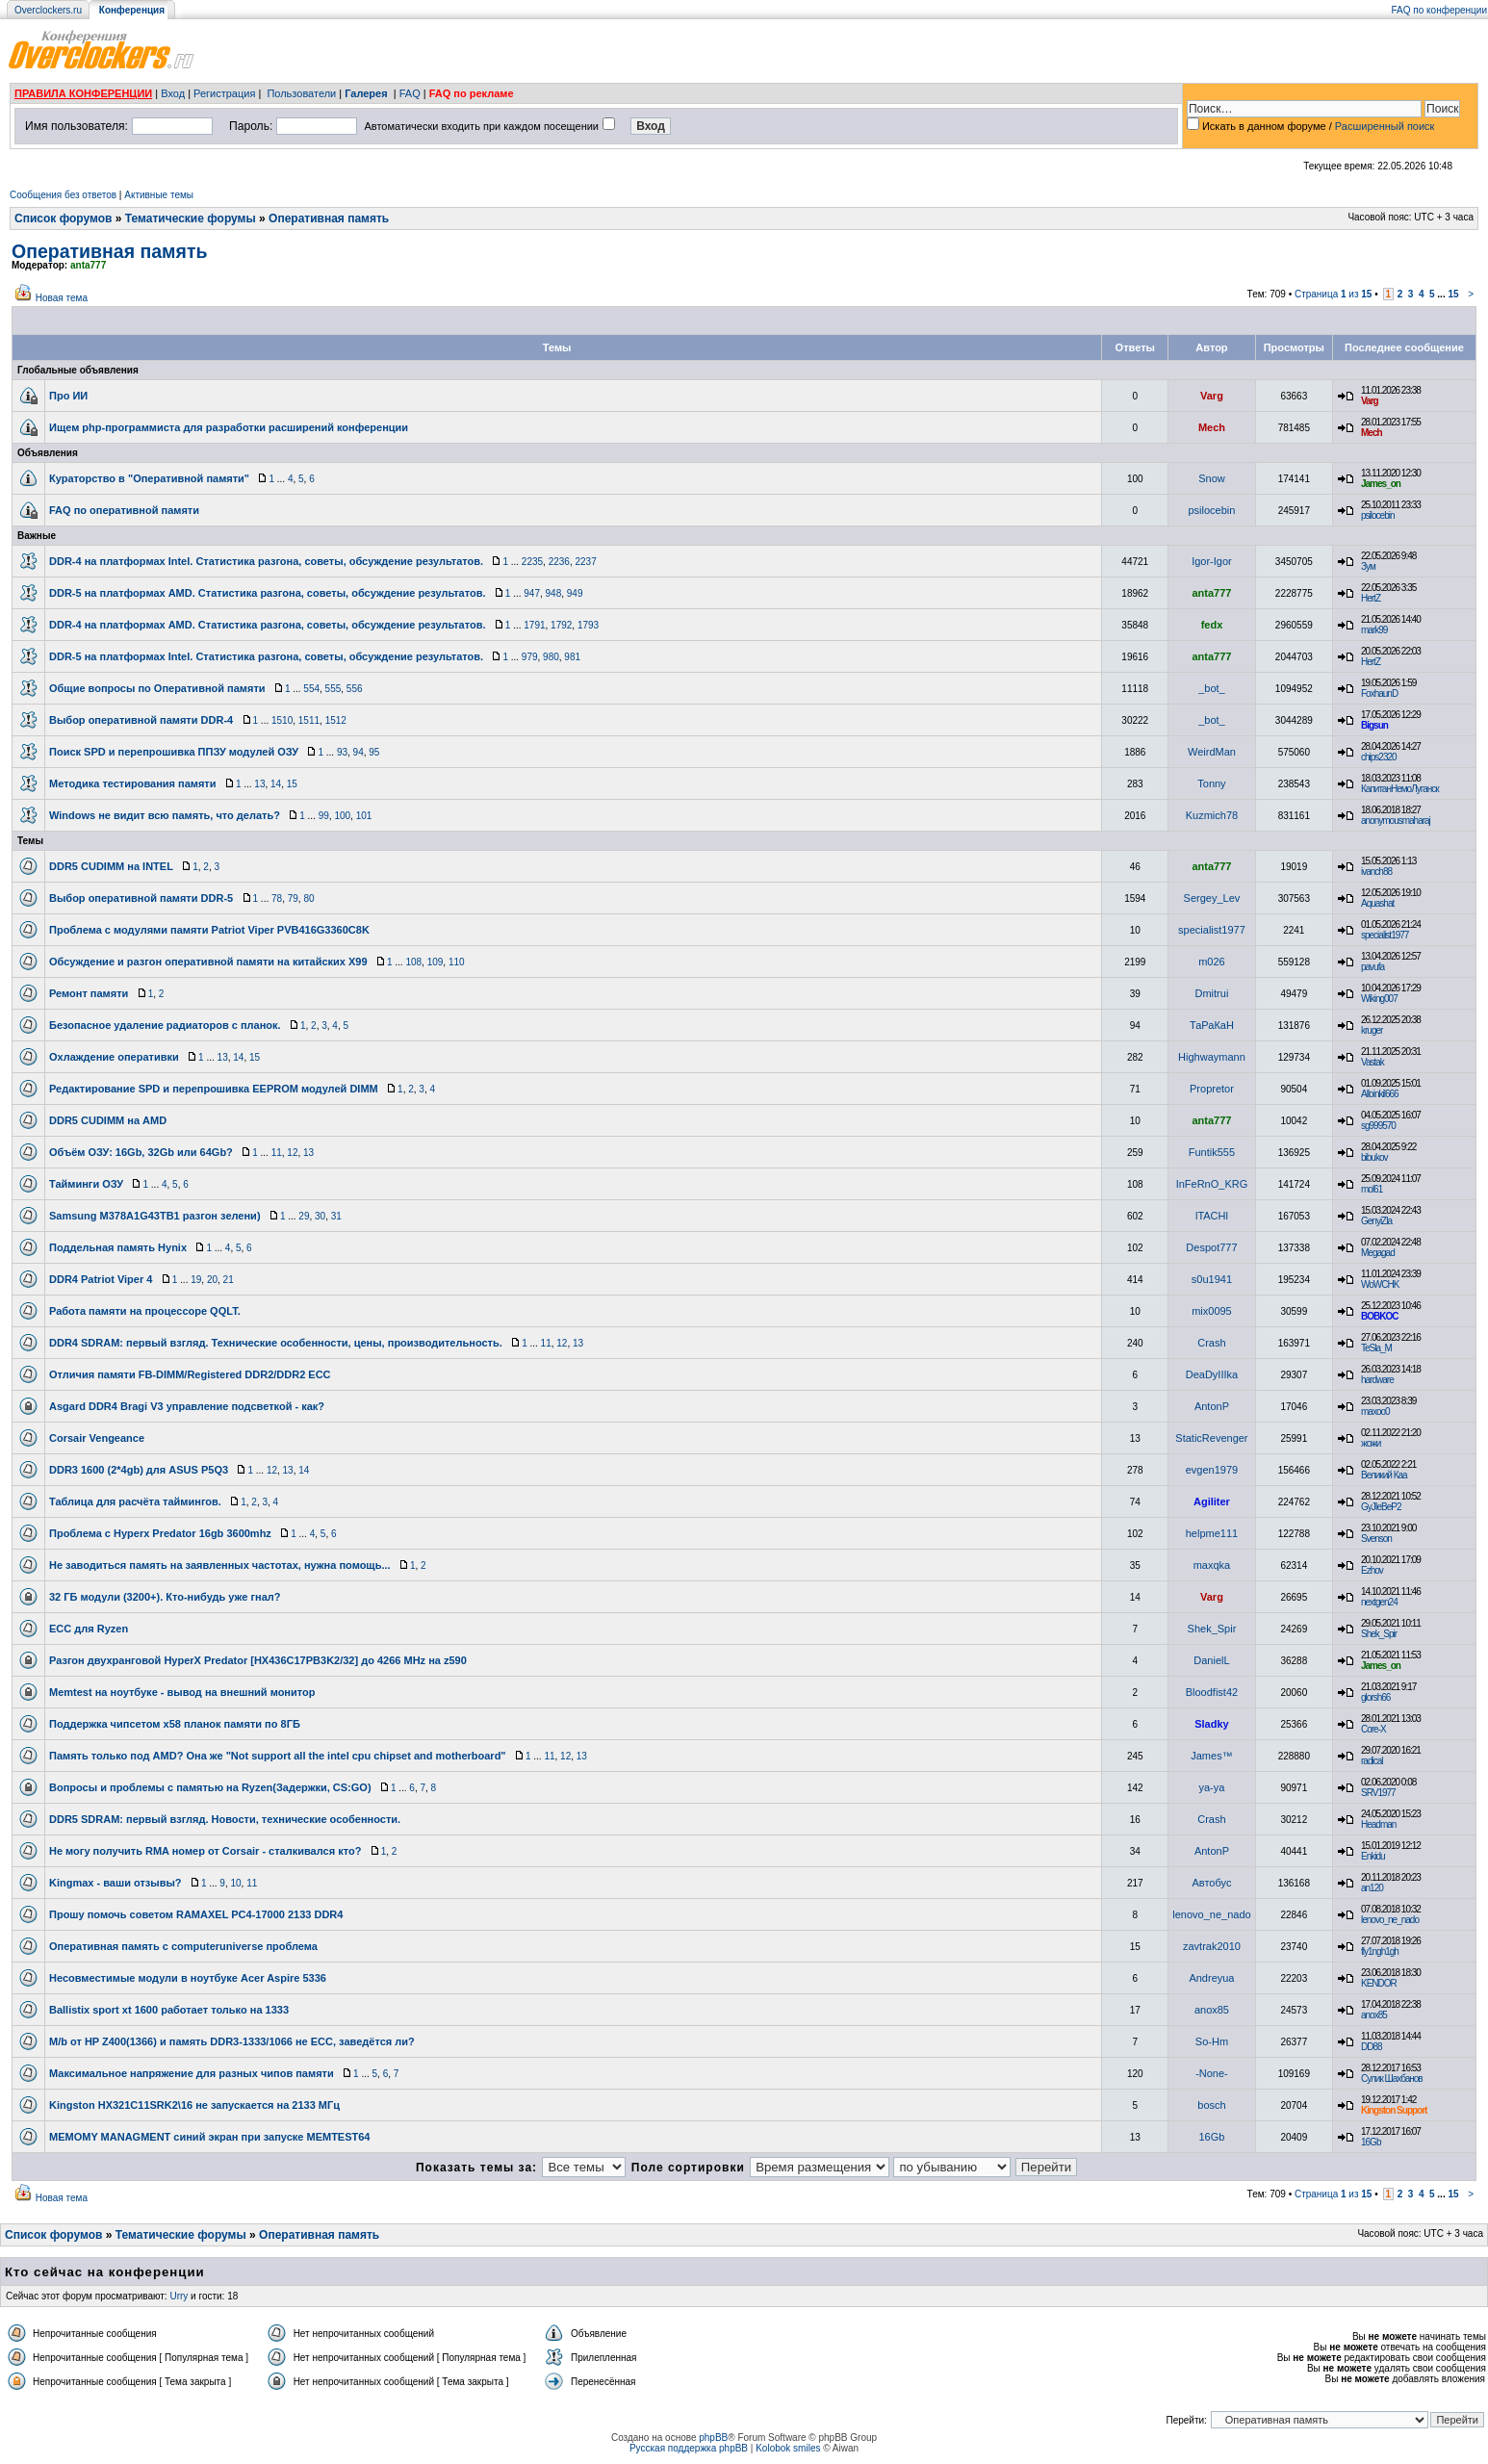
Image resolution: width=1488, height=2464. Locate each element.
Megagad (1378, 1252)
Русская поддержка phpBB (688, 2448)
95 (374, 752)
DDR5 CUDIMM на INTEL (111, 866)
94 (358, 752)
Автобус (1211, 1882)
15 (1453, 294)
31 (336, 1216)
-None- (1211, 2073)
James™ (1211, 1755)
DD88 (1371, 2046)
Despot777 (1211, 1247)
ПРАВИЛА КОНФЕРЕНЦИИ (83, 93)
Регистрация (224, 93)
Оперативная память (329, 218)
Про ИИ (68, 395)
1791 (534, 625)
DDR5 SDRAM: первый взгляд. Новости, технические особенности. (224, 1819)
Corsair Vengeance (96, 1438)
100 (342, 815)
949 (575, 593)
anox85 (1211, 2009)
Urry (178, 2296)
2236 (559, 561)
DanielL (1211, 1660)
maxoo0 (1375, 1411)
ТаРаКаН (1212, 1025)
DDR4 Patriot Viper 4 (100, 1279)
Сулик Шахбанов (1392, 2078)
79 (293, 898)
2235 (532, 561)
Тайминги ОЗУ (86, 1184)
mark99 (1374, 630)
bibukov (1374, 1157)
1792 (561, 625)
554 (311, 688)
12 (292, 1152)
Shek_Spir (1212, 1628)
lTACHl (1211, 1215)
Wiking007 (1379, 998)
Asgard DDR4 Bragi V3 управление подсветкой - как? (186, 1406)
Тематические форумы (190, 218)
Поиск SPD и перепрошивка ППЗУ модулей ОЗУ (173, 751)
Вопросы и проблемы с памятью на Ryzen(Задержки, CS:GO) (210, 1787)
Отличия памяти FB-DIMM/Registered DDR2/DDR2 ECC (190, 1374)
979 (530, 657)
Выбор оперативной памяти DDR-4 (141, 720)
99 (324, 815)
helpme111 (1212, 1533)
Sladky (1211, 1724)
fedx (1212, 624)
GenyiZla (1376, 1221)
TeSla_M (1376, 1348)
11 (276, 1152)
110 (457, 962)
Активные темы (158, 195)
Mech (1211, 427)
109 (435, 962)
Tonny (1211, 783)
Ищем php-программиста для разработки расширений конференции (228, 427)
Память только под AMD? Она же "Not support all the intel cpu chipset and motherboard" (277, 1755)
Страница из (1334, 294)
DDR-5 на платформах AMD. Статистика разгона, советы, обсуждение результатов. (267, 593)
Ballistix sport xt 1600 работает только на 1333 (169, 2009)
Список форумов (63, 218)
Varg (1211, 395)
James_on (1380, 483)
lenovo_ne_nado (1211, 1914)
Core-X (1373, 1729)
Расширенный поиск (1385, 126)
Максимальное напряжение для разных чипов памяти (191, 2073)
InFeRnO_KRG (1212, 1184)
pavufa (1372, 967)
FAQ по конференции (1439, 10)
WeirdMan (1212, 751)
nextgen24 (1379, 1602)
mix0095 (1212, 1311)
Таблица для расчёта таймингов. (135, 1501)
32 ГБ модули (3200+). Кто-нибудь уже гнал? (164, 1597)
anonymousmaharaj (1395, 820)
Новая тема (62, 298)
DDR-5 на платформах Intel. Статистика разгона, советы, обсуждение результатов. (266, 656)
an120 (1372, 1888)
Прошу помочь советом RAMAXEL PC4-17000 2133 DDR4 (196, 1914)
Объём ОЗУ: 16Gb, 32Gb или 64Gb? (141, 1152)
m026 (1211, 961)
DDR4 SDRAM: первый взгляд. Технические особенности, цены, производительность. (275, 1342)
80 (308, 898)
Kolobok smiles (788, 2448)
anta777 (88, 265)
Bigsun (1374, 725)
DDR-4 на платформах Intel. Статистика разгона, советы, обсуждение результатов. (266, 561)
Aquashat (1377, 903)
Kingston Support (1393, 2110)
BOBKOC (1379, 1316)
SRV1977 (1378, 1792)
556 (354, 688)
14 (275, 784)
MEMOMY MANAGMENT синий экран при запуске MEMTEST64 (210, 2137)
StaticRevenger (1211, 1438)
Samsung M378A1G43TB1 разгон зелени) (155, 1215)
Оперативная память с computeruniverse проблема (183, 1946)
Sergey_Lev (1212, 898)
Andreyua (1211, 1978)
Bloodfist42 (1212, 1692)
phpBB (713, 2437)
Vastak (1372, 1062)
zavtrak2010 (1212, 1946)
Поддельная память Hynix (118, 1247)
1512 (335, 720)
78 (276, 898)
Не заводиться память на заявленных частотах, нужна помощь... (220, 1565)
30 (320, 1216)
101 (364, 815)
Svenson (1376, 1538)
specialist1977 (1211, 930)
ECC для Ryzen (88, 1628)
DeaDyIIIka (1212, 1374)
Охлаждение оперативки (114, 1057)
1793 (588, 625)
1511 (309, 720)
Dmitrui (1212, 993)
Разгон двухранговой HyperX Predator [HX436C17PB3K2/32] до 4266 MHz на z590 (258, 1660)
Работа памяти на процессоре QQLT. (145, 1311)
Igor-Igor (1212, 561)
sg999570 (1378, 1125)
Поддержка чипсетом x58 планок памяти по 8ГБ (174, 1724)
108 (413, 962)
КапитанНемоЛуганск (1400, 788)
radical (1371, 1761)
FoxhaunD (1379, 693)
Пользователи (301, 93)
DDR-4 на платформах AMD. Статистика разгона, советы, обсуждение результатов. (267, 624)
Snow (1211, 478)
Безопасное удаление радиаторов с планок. (165, 1025)
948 (554, 593)
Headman (1378, 1824)
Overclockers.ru (48, 10)
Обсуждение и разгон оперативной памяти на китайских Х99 (208, 961)
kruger (1371, 1030)
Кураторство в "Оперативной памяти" (149, 478)
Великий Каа (1384, 1475)
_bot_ (1211, 688)
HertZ (1370, 598)
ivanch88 (1376, 871)
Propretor (1212, 1088)
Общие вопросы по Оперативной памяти (157, 688)
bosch (1211, 2105)
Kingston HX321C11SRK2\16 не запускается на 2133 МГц (194, 2105)
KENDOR (1379, 1983)
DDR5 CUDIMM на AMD (108, 1120)
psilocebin (1211, 510)
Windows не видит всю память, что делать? (164, 815)
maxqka (1212, 1565)
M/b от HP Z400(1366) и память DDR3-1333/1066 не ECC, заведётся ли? (232, 2041)
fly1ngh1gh (1379, 1951)
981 (572, 657)
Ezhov (1372, 1570)
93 (342, 752)
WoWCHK (1379, 1284)
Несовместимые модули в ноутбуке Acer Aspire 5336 (187, 1978)
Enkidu (1373, 1856)
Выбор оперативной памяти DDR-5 (141, 898)
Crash (1211, 1342)
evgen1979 (1212, 1470)
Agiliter (1211, 1501)
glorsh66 (1375, 1697)
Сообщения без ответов (63, 195)
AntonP (1211, 1406)
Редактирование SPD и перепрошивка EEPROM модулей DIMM (213, 1088)
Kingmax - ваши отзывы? (115, 1882)
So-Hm (1211, 2041)
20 (212, 1279)
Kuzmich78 (1212, 815)
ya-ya (1211, 1787)
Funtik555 (1212, 1152)
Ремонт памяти (88, 993)
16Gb (1211, 2137)
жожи (1370, 1443)
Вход (173, 93)
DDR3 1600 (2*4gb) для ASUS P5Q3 (138, 1470)
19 (196, 1279)
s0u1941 (1212, 1279)
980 (551, 657)
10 (235, 1883)
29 (303, 1216)
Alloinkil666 (1379, 1094)
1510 (282, 720)
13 (259, 784)
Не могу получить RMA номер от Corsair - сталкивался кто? (205, 1851)
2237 (585, 561)
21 (228, 1279)
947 (532, 593)
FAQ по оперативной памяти (124, 510)
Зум (1368, 566)
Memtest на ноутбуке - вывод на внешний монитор (182, 1692)
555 (333, 688)
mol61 (1371, 1189)
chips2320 (1379, 757)
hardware (1377, 1379)
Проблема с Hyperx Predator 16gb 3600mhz (160, 1533)
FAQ (410, 93)
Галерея (366, 93)
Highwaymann (1211, 1057)
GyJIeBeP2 (1381, 1507)
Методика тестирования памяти (133, 783)
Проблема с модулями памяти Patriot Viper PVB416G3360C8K (209, 930)
